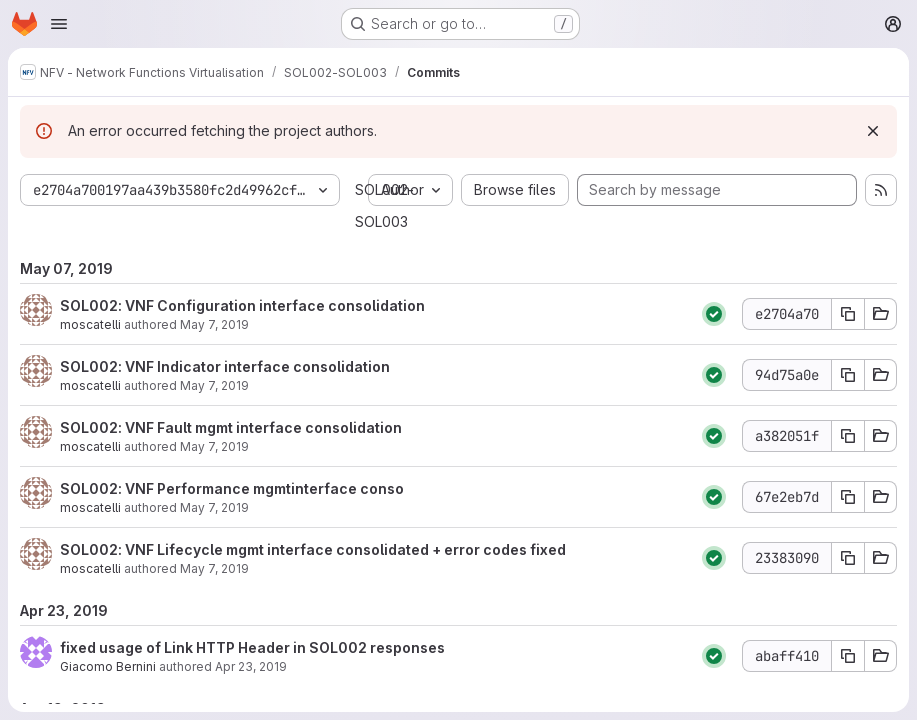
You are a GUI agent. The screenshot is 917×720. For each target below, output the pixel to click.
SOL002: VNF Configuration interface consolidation (242, 305)
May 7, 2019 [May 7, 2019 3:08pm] (214, 324)
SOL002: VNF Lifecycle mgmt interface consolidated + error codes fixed (313, 549)
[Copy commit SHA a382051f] (848, 436)
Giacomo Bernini (108, 666)
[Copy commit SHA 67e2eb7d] (848, 497)
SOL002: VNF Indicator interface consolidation (225, 366)
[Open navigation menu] (59, 24)
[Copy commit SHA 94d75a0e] (848, 375)
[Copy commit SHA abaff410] (848, 656)
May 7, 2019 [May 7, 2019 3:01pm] (214, 385)
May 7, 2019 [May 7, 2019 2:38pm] (214, 446)
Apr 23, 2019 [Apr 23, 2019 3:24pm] (251, 666)
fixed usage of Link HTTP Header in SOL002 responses (252, 647)
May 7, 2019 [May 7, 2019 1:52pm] (214, 507)
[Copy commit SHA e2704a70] (848, 314)
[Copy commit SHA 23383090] (848, 558)
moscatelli (90, 324)
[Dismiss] (873, 131)
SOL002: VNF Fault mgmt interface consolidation (231, 427)
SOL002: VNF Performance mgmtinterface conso (232, 488)
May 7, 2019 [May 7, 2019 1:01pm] (214, 568)
